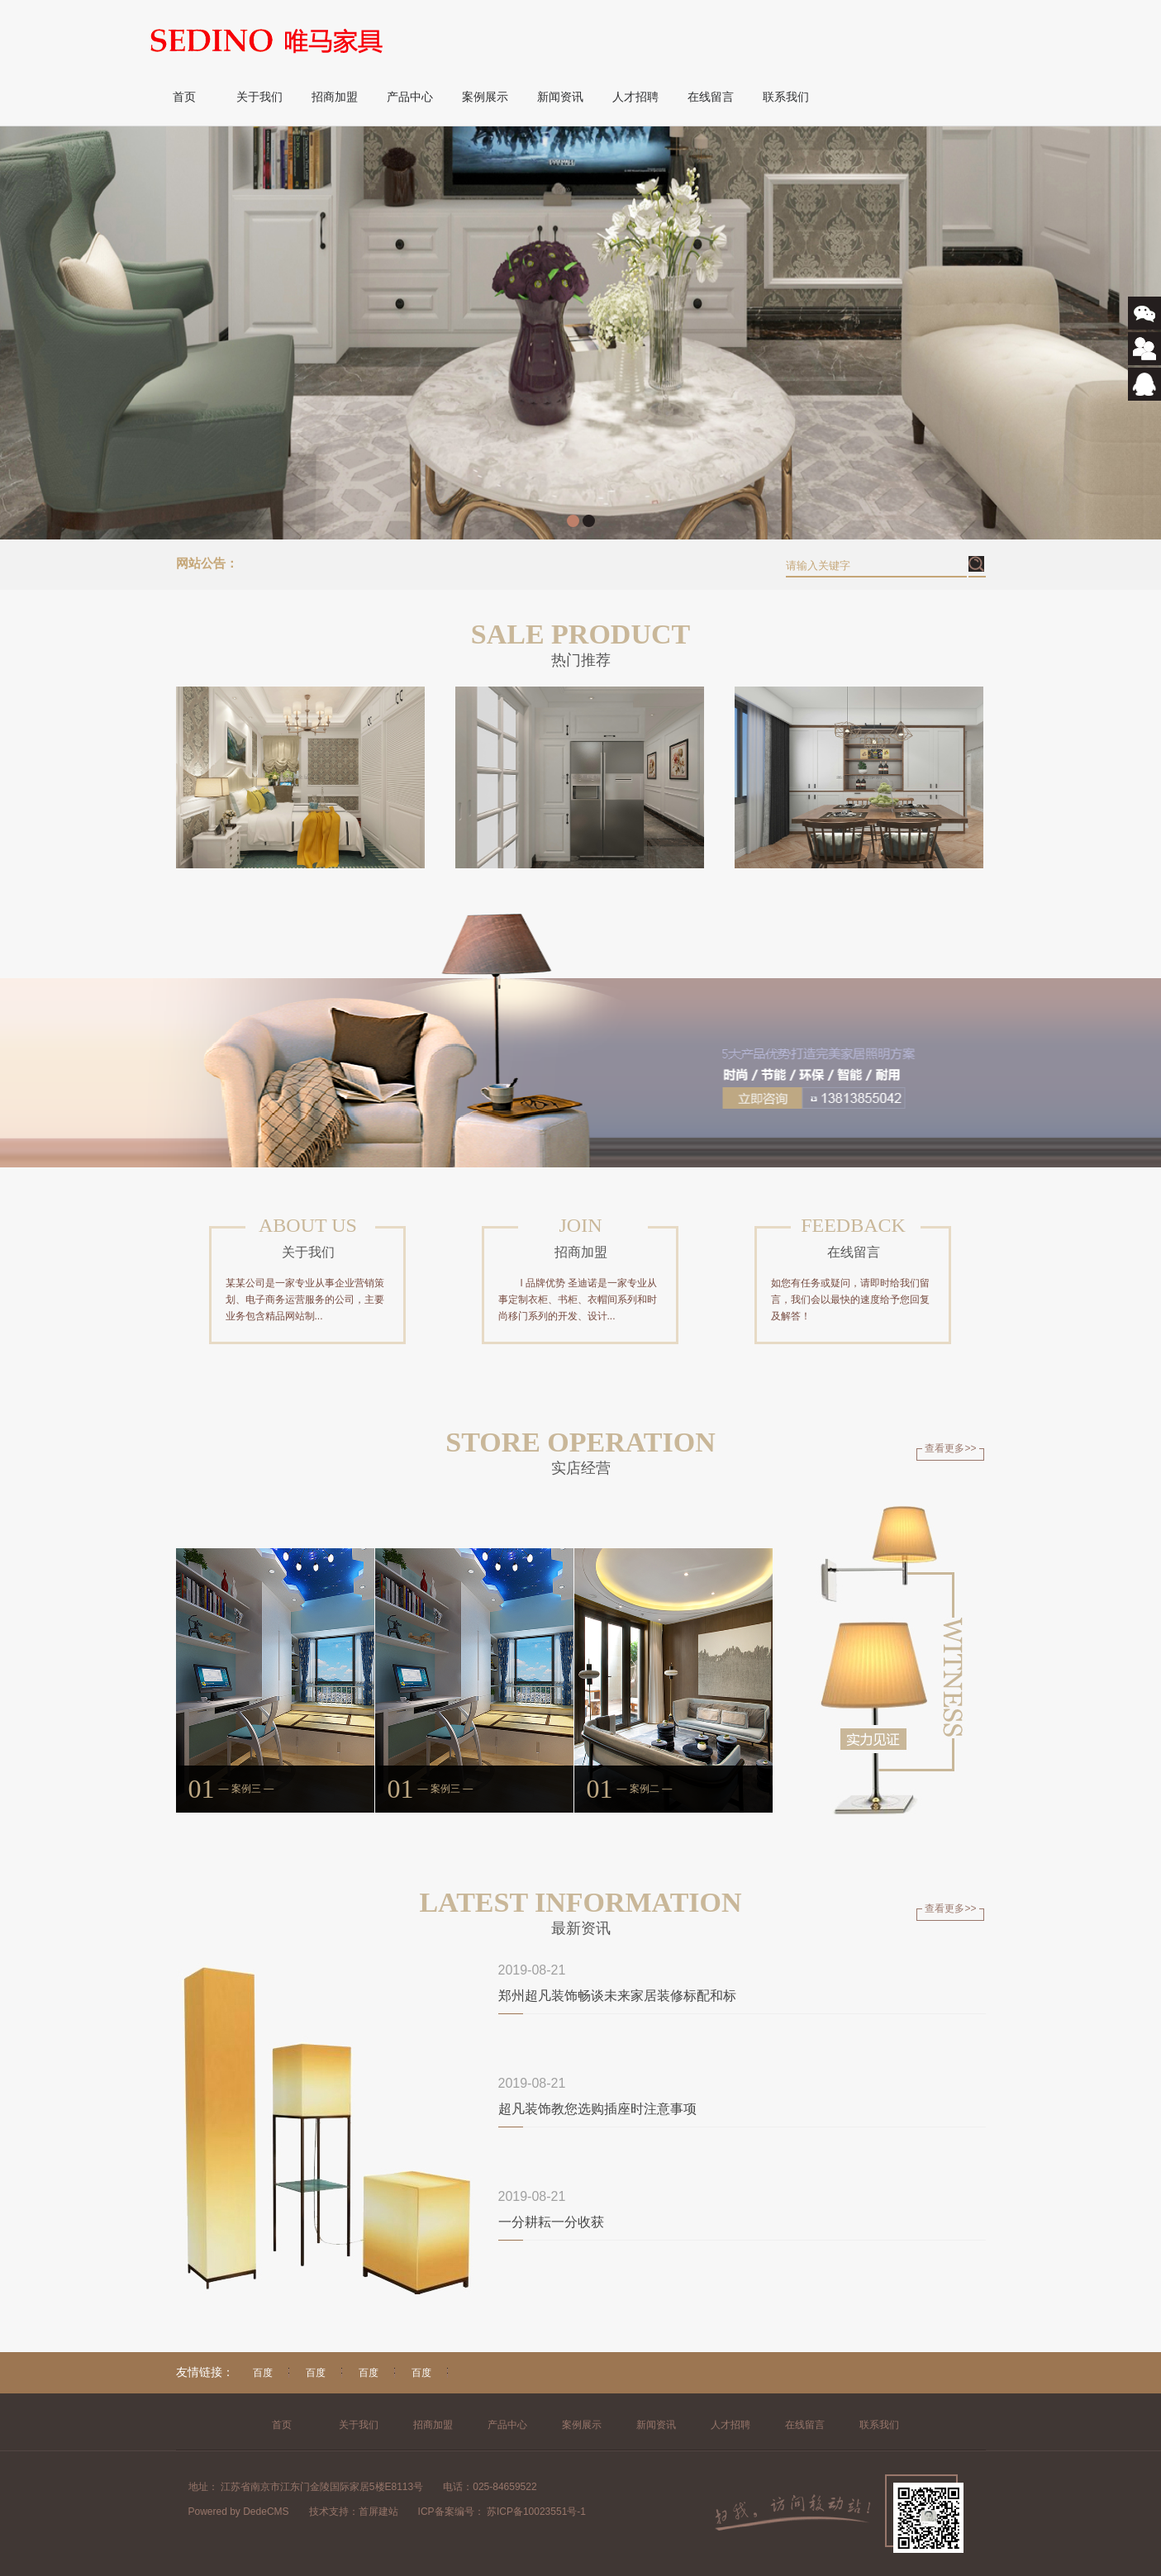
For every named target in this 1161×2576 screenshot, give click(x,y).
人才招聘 (635, 96)
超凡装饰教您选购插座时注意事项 (597, 2109)
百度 (263, 2373)
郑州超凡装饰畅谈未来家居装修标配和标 (617, 1996)
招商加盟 (335, 96)
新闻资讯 (560, 96)
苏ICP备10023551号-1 (535, 2511)
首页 (184, 96)
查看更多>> (950, 1448)
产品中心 (410, 96)
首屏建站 (378, 2511)
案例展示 (485, 96)
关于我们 (259, 96)
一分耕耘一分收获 (551, 2222)
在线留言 (711, 96)
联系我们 (786, 96)
